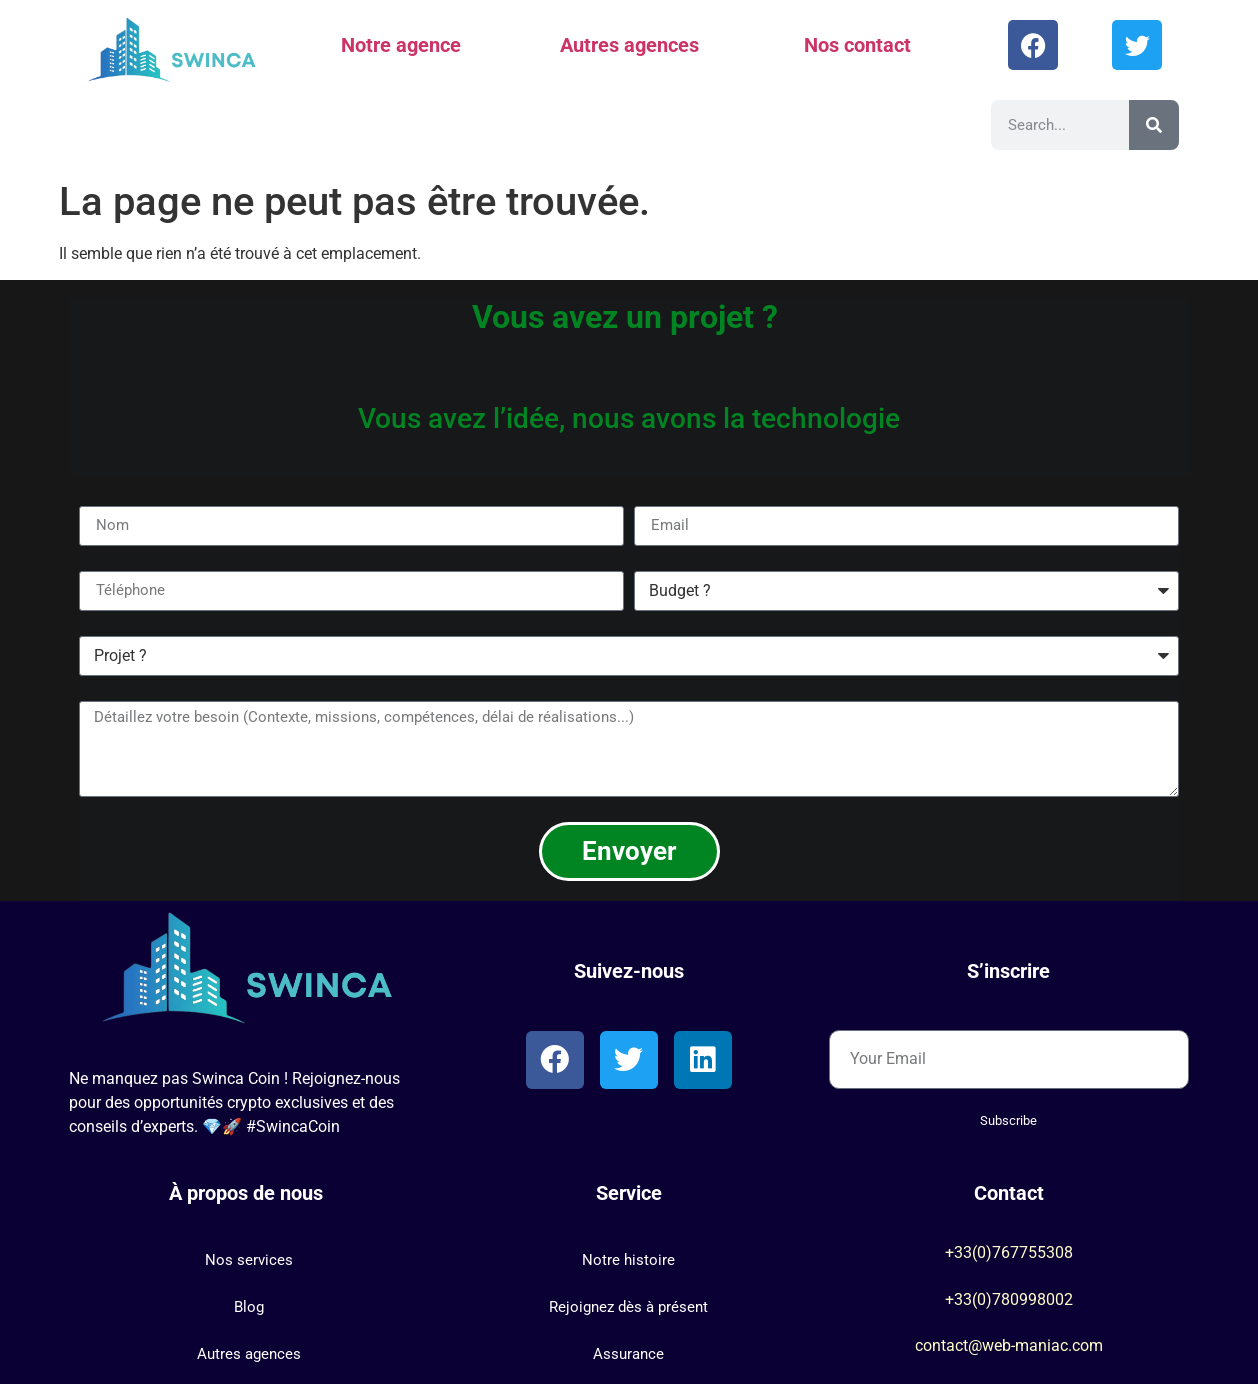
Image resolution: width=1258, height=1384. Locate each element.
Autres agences (629, 45)
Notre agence (401, 45)
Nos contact (857, 45)
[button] (249, 1260)
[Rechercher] (1154, 125)
